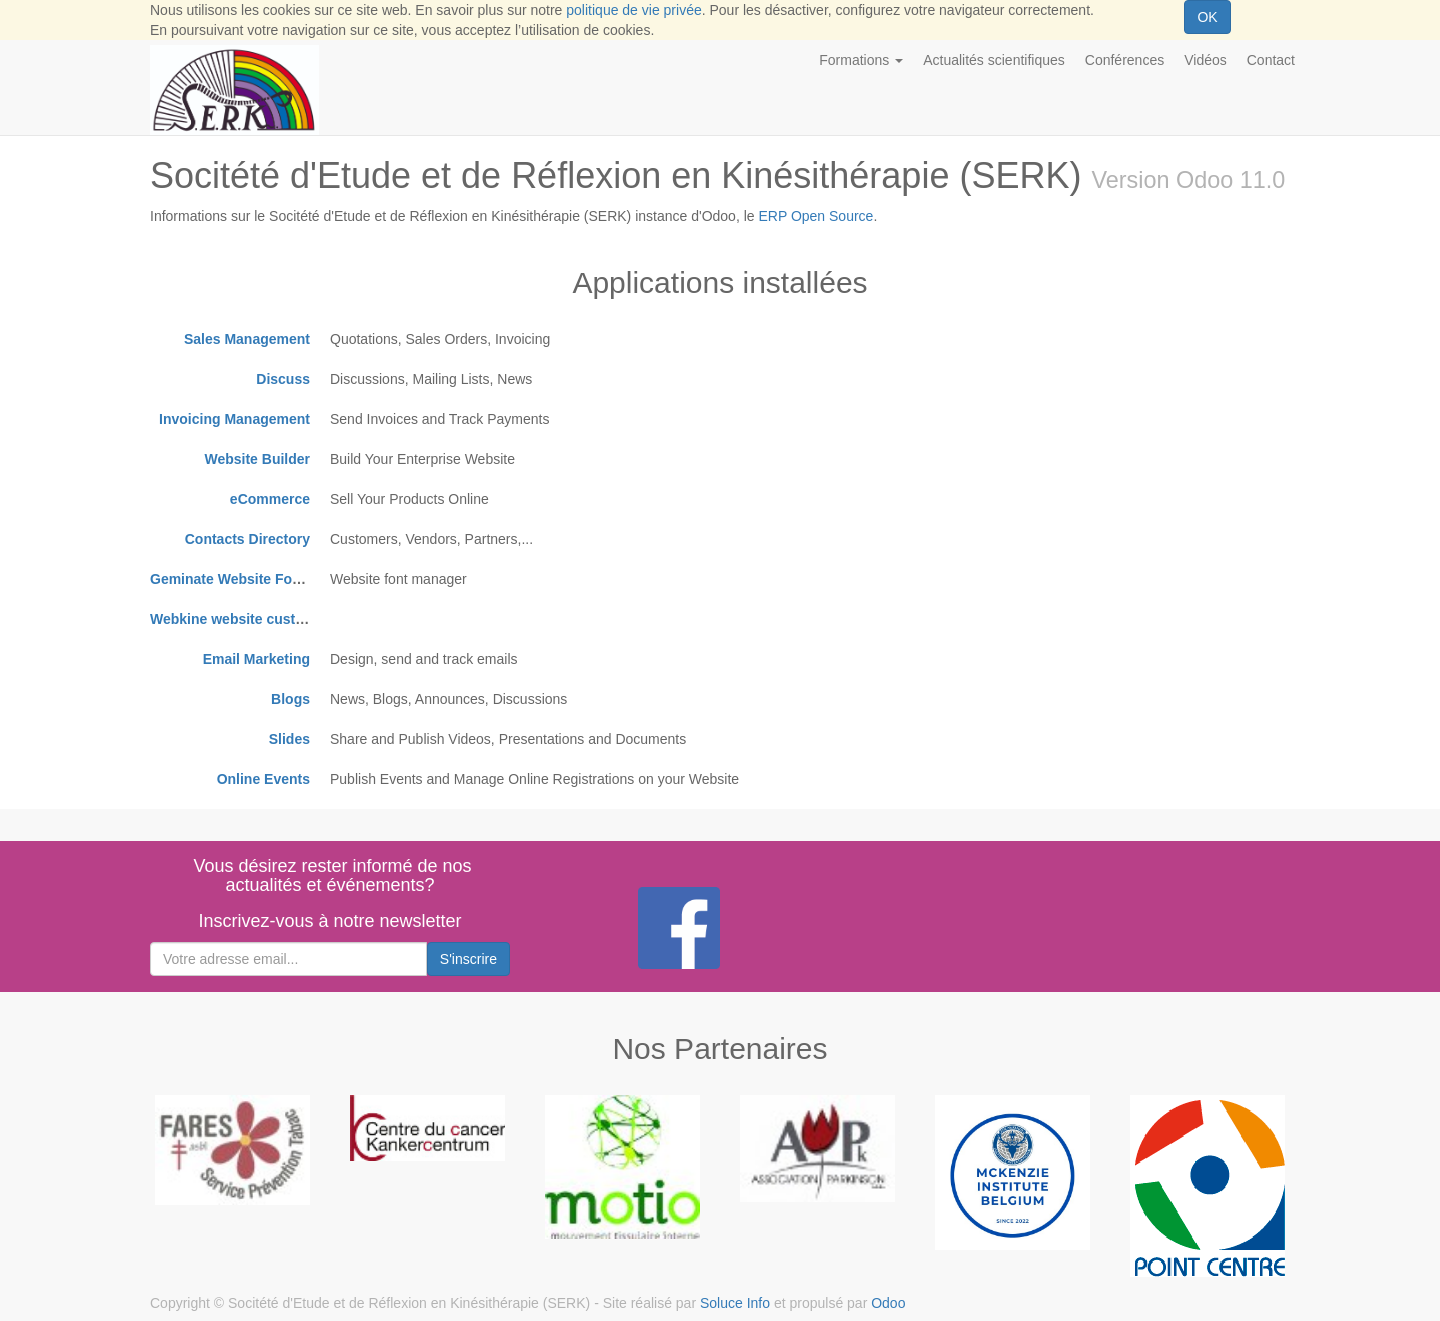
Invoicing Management (234, 419)
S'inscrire (468, 959)
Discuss (283, 379)
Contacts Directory (247, 539)
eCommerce (270, 499)
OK (1207, 17)
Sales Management (247, 339)
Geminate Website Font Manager (258, 579)
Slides (289, 739)
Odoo (888, 1303)
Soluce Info (735, 1303)
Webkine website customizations (259, 619)
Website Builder (257, 459)
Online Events (263, 779)
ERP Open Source (815, 216)
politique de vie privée (633, 10)
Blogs (290, 699)
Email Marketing (256, 659)
